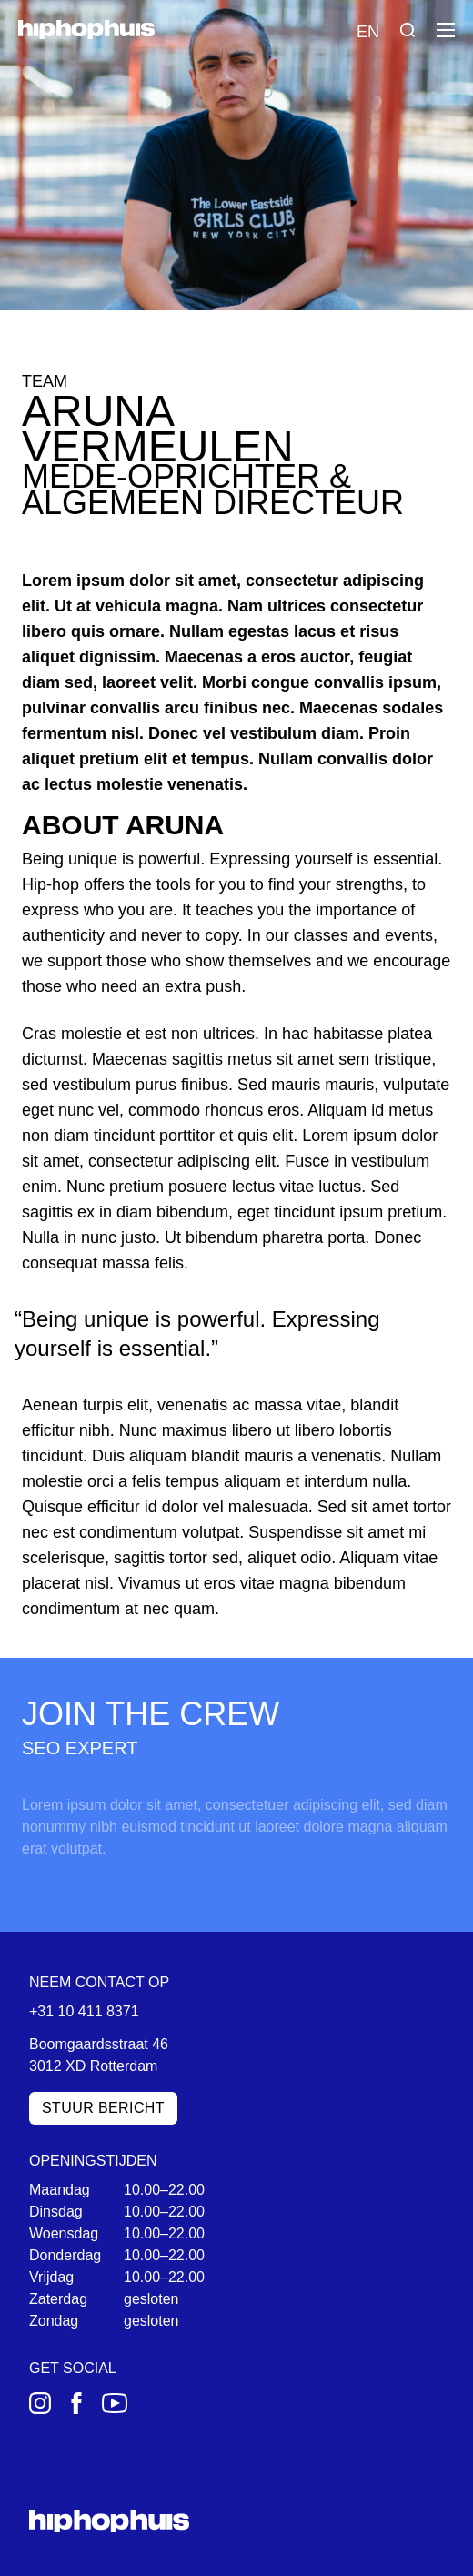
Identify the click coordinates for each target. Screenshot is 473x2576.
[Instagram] (40, 2403)
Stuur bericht (103, 2108)
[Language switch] (367, 30)
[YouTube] (114, 2403)
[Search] (407, 30)
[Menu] (446, 30)
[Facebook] (76, 2403)
